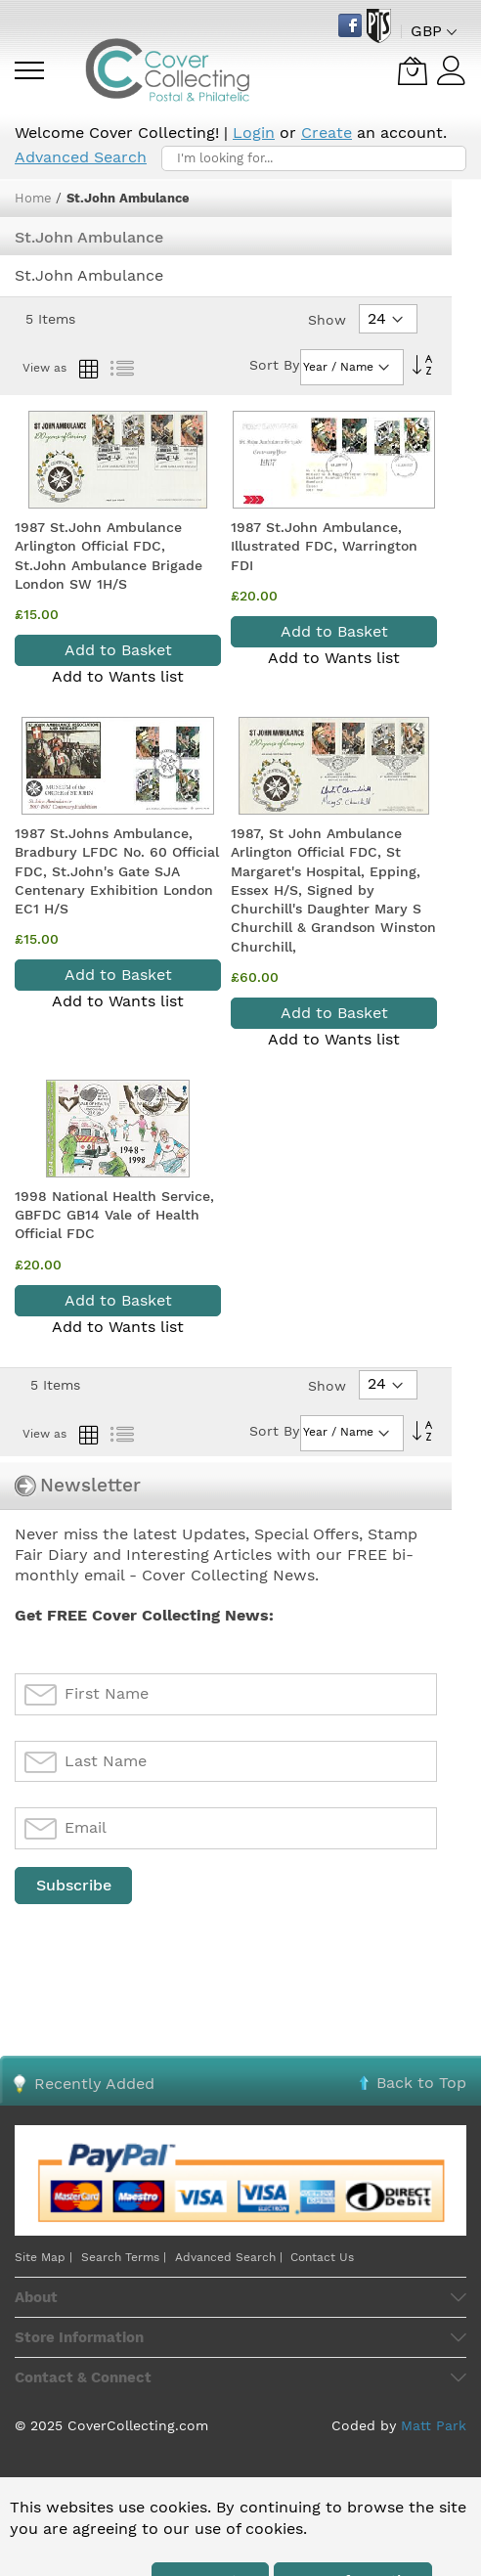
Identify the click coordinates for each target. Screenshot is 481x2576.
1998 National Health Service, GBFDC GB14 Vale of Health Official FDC (114, 1215)
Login (254, 132)
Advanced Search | (230, 2257)
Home (35, 198)
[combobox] (313, 158)
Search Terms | (123, 2257)
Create (326, 132)
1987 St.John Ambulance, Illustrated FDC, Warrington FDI (324, 546)
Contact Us (322, 2257)
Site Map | (43, 2257)
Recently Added (94, 2083)
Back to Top (421, 2082)
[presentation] (163, 1955)
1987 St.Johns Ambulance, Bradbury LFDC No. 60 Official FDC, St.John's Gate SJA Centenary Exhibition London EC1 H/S (117, 870)
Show (327, 320)
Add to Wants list (118, 676)
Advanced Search (81, 157)
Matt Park (433, 2425)
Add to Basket (118, 650)
